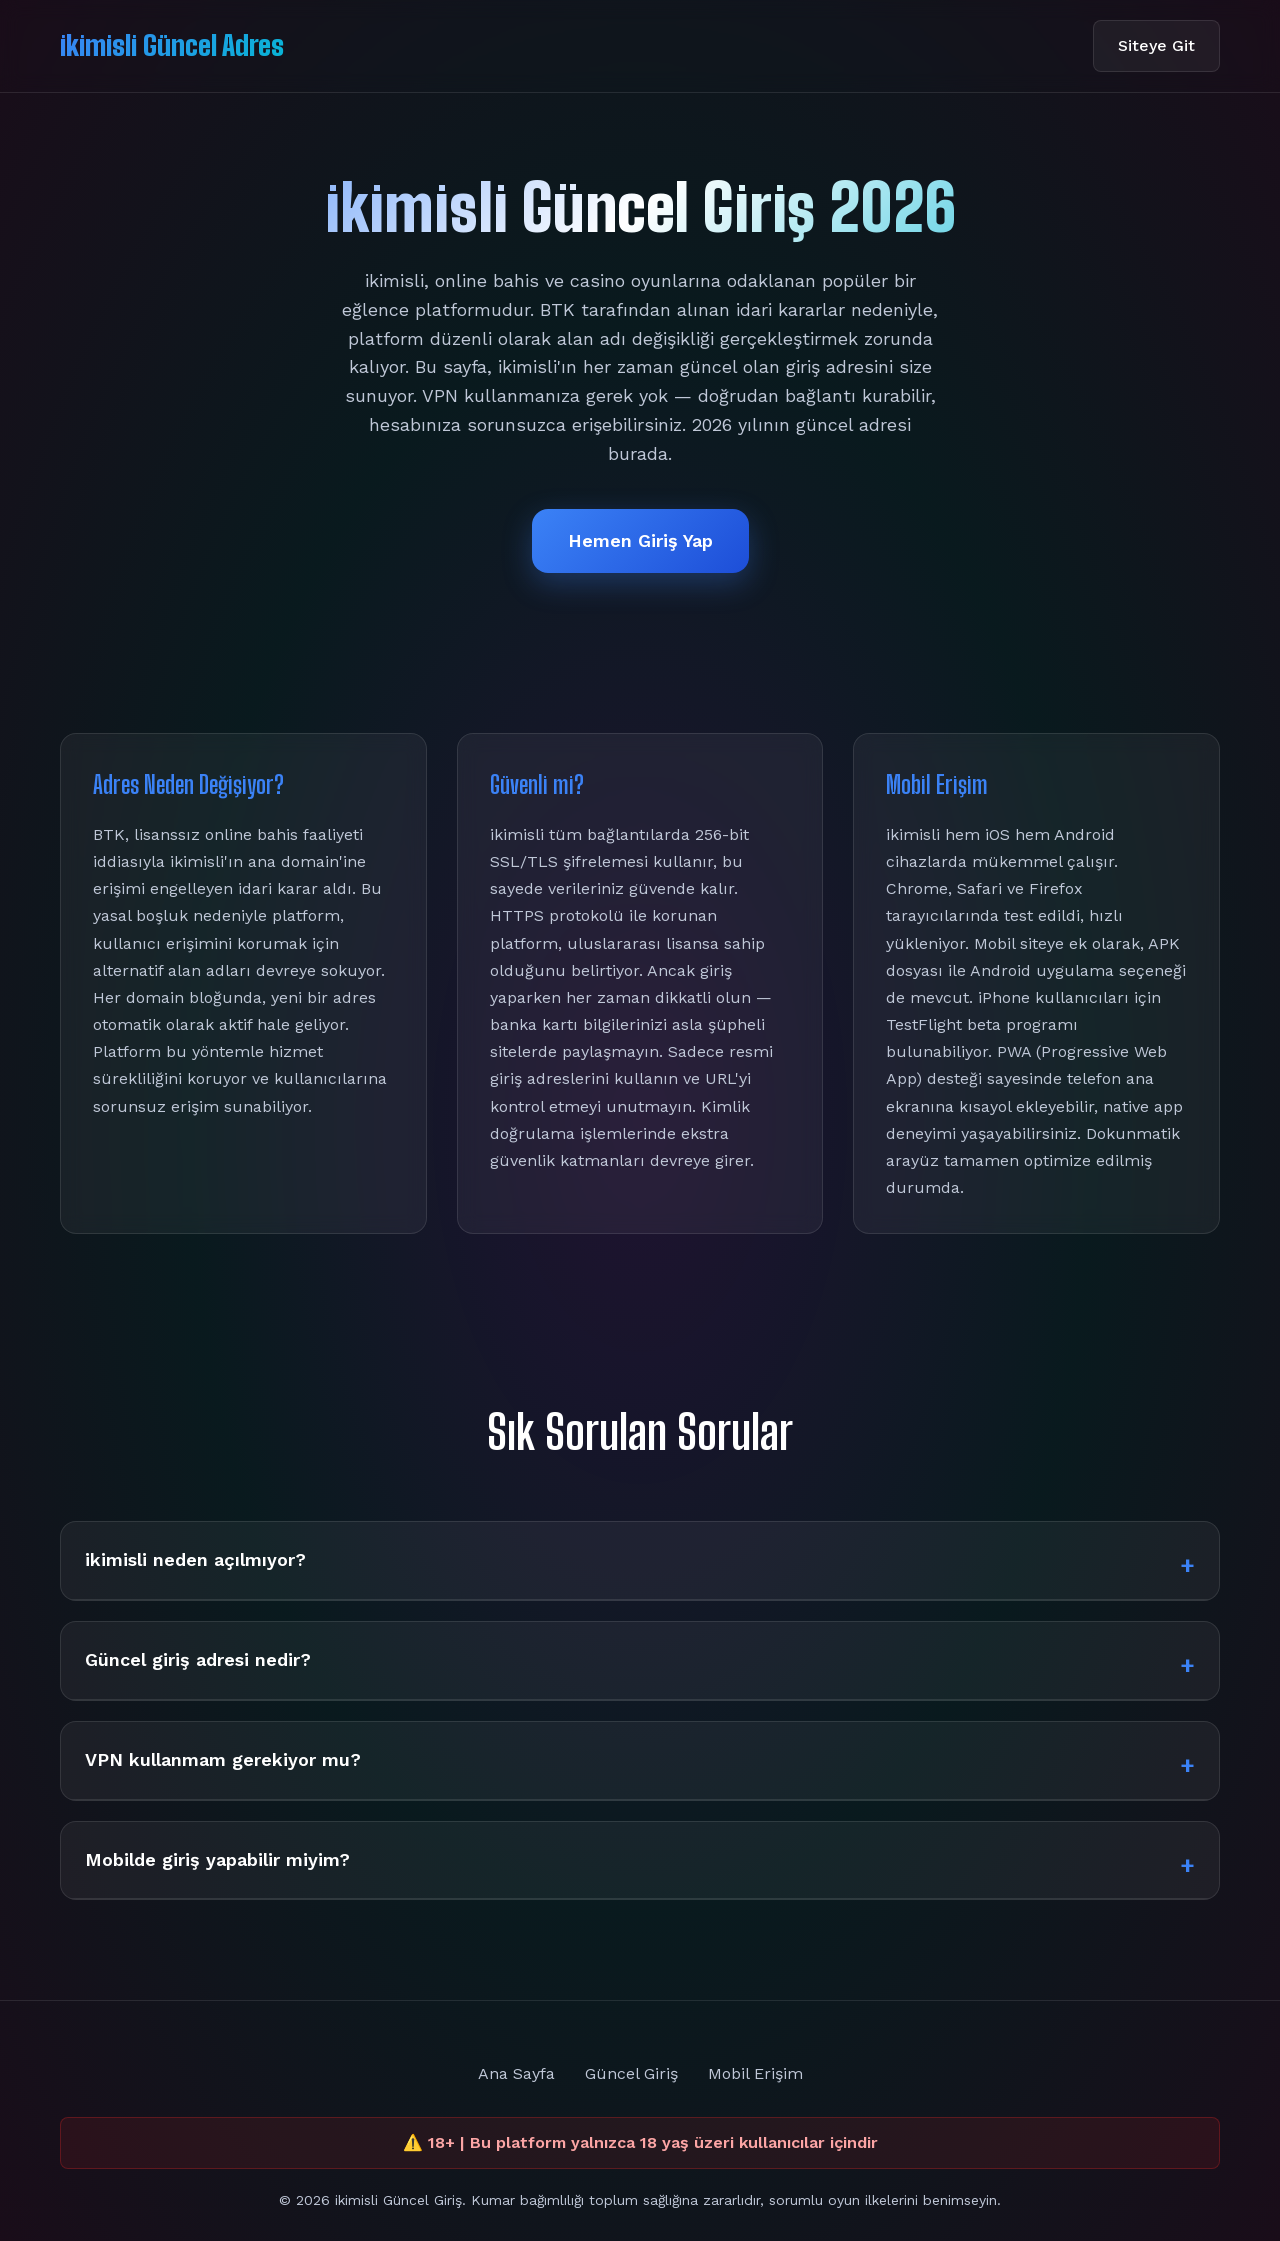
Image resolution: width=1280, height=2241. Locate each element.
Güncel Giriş (631, 2073)
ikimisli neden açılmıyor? (195, 1559)
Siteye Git (1156, 45)
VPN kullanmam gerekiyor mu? (223, 1759)
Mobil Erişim (755, 2073)
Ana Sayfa (516, 2073)
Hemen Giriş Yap (640, 540)
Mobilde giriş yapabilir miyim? (217, 1859)
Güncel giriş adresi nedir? (198, 1659)
